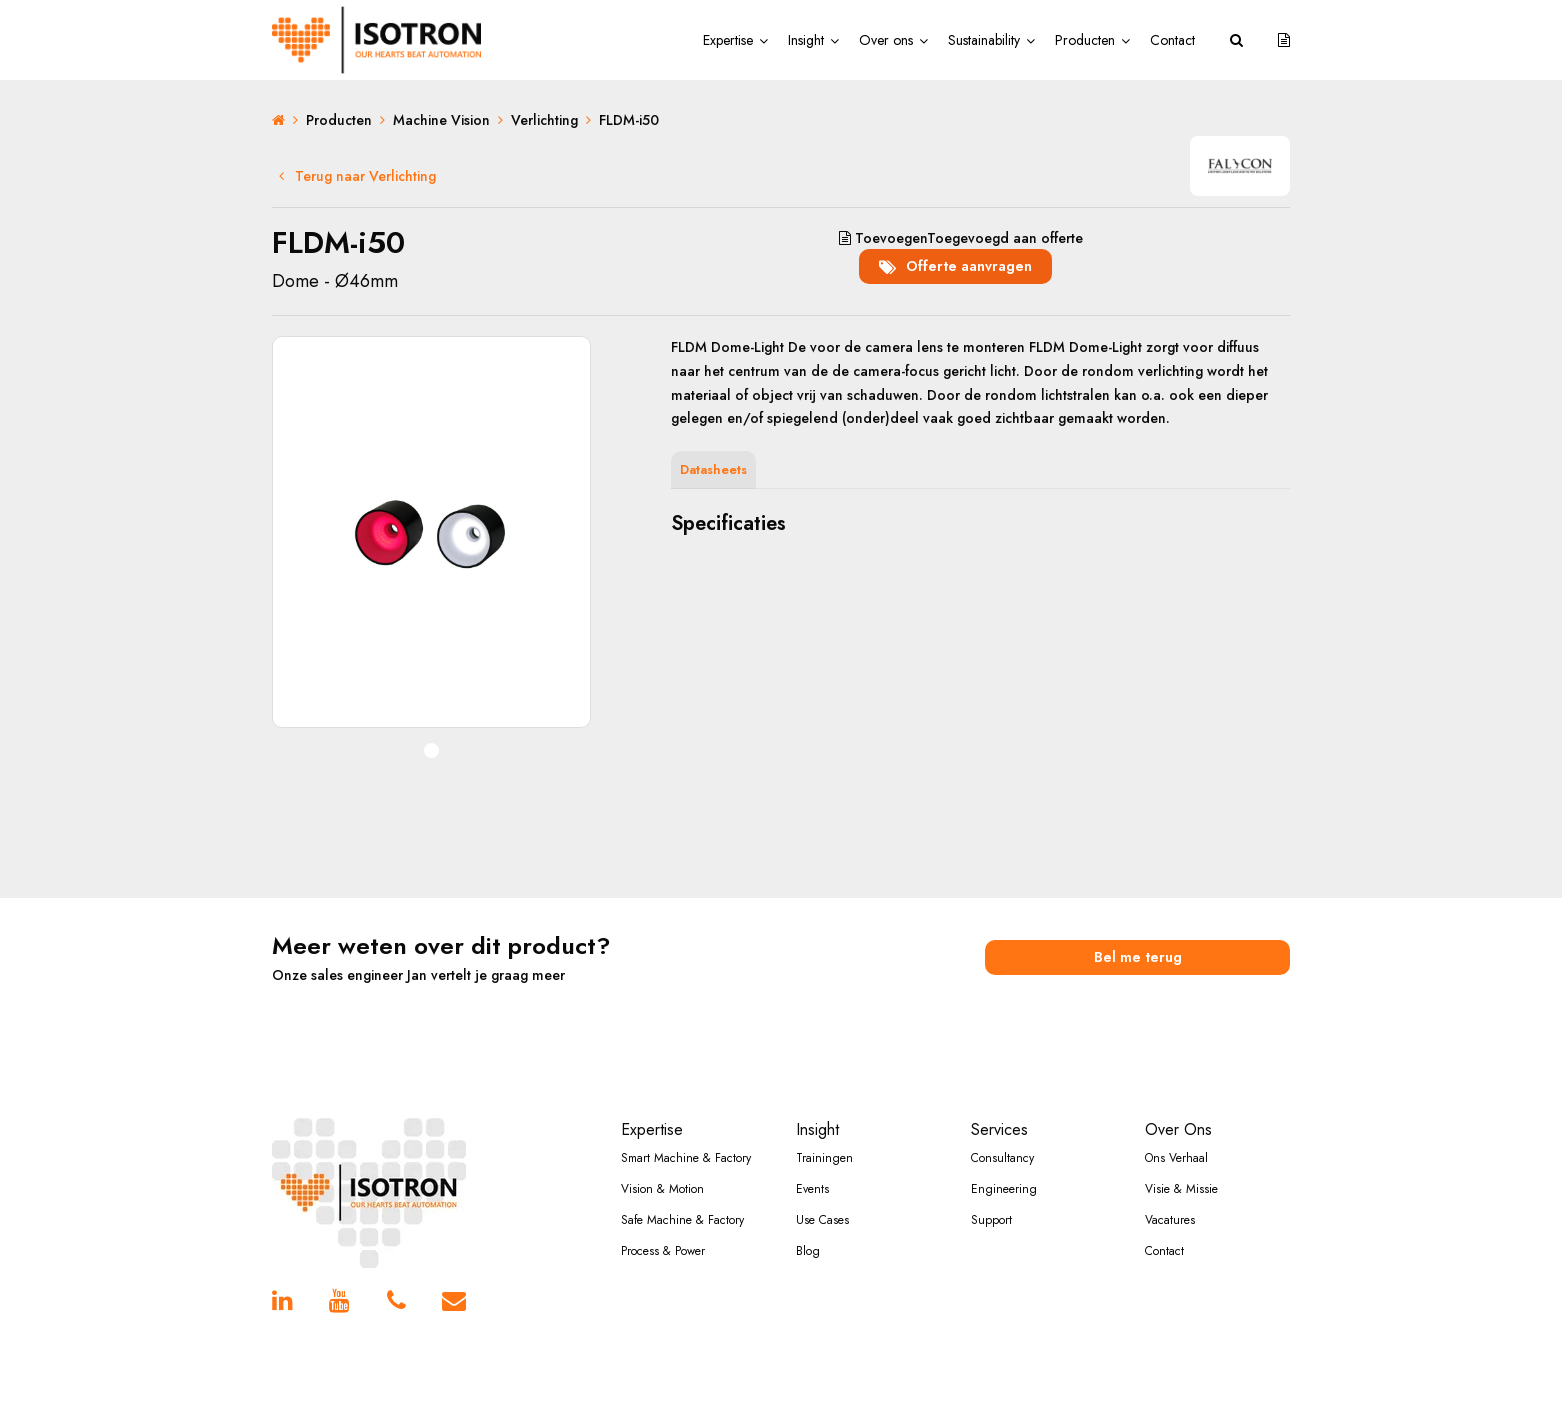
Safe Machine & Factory (682, 1220)
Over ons (886, 40)
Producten (1085, 40)
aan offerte (961, 238)
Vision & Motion (662, 1189)
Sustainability (984, 40)
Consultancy (1002, 1158)
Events (812, 1189)
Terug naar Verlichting (357, 176)
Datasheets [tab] (713, 469)
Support (991, 1220)
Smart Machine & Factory (686, 1158)
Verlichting (544, 120)
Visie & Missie (1181, 1189)
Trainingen (824, 1158)
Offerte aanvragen (955, 266)
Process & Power (663, 1251)
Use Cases (822, 1220)
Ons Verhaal (1176, 1158)
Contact (1172, 40)
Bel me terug (1138, 957)
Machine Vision (441, 120)
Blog (808, 1251)
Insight (806, 40)
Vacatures (1170, 1220)
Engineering (1004, 1189)
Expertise (728, 40)
